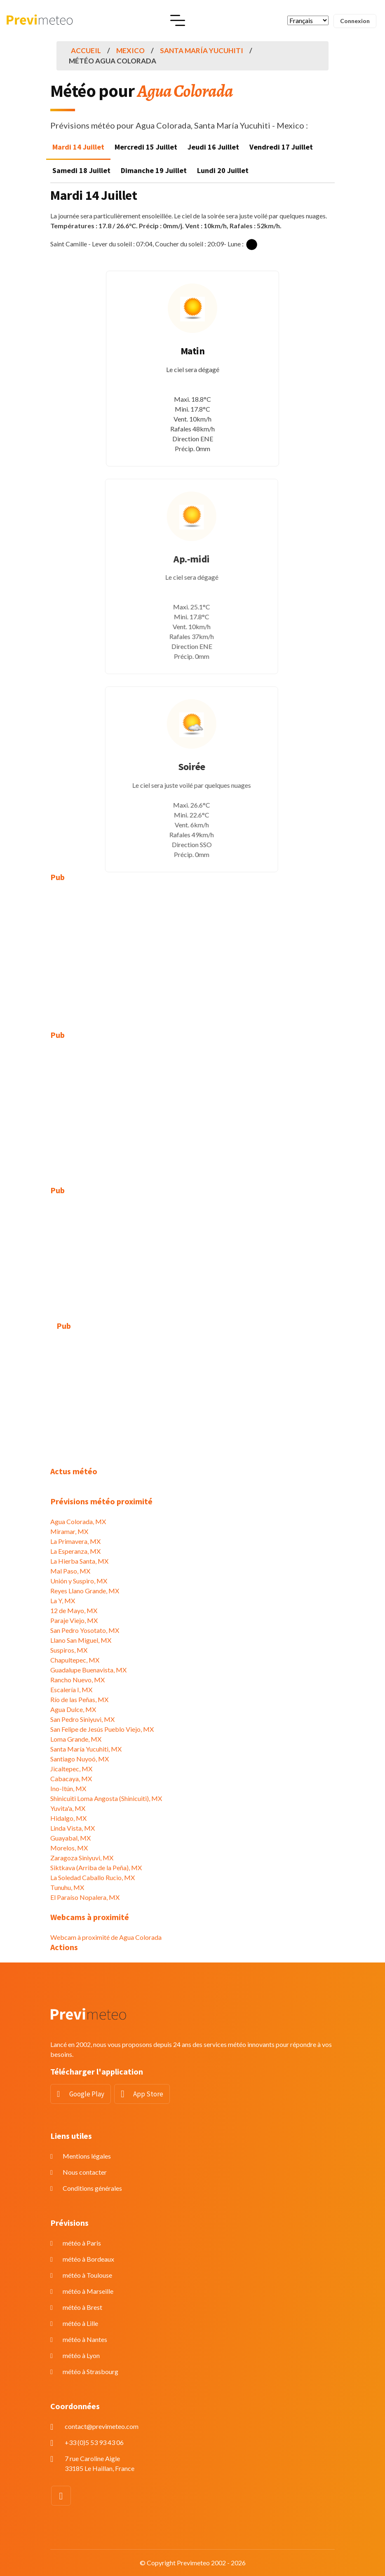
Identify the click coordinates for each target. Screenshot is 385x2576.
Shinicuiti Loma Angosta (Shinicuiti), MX (106, 1798)
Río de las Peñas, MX (79, 1699)
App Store (148, 2093)
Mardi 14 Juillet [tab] (78, 147)
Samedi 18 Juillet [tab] (81, 170)
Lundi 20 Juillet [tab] (223, 170)
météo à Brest (82, 2307)
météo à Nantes (85, 2339)
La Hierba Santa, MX (79, 1561)
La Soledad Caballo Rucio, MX (92, 1877)
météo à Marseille (88, 2291)
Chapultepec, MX (74, 1660)
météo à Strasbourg (90, 2371)
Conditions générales (92, 2188)
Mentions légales (87, 2156)
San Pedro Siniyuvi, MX (82, 1719)
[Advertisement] (192, 950)
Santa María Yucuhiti (201, 50)
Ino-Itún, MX (68, 1788)
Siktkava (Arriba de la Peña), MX (96, 1867)
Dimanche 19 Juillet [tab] (154, 170)
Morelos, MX (69, 1848)
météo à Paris (82, 2243)
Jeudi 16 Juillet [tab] (213, 147)
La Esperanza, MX (75, 1551)
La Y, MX (62, 1600)
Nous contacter (85, 2172)
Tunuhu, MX (67, 1887)
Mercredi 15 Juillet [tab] (146, 147)
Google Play (86, 2093)
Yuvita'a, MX (67, 1808)
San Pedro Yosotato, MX (84, 1630)
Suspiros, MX (68, 1650)
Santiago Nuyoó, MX (79, 1759)
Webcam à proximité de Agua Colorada (106, 1937)
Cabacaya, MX (71, 1778)
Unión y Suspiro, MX (78, 1581)
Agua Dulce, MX (73, 1709)
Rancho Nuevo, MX (77, 1680)
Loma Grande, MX (75, 1739)
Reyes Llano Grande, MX (84, 1591)
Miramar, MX (69, 1531)
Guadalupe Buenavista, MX (88, 1670)
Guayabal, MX (70, 1838)
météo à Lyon (81, 2355)
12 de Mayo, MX (73, 1610)
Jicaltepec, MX (71, 1769)
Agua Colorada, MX (78, 1521)
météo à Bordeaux (88, 2259)
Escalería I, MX (71, 1689)
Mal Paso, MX (70, 1571)
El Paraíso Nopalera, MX (85, 1897)
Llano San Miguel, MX (80, 1640)
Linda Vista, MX (72, 1828)
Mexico (130, 50)
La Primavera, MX (75, 1541)
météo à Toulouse (87, 2275)
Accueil (86, 50)
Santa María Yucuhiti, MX (86, 1749)
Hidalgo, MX (68, 1818)
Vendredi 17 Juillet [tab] (281, 147)
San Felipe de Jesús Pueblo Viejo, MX (102, 1729)
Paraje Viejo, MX (74, 1620)
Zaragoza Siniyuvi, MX (81, 1858)
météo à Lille (80, 2323)
